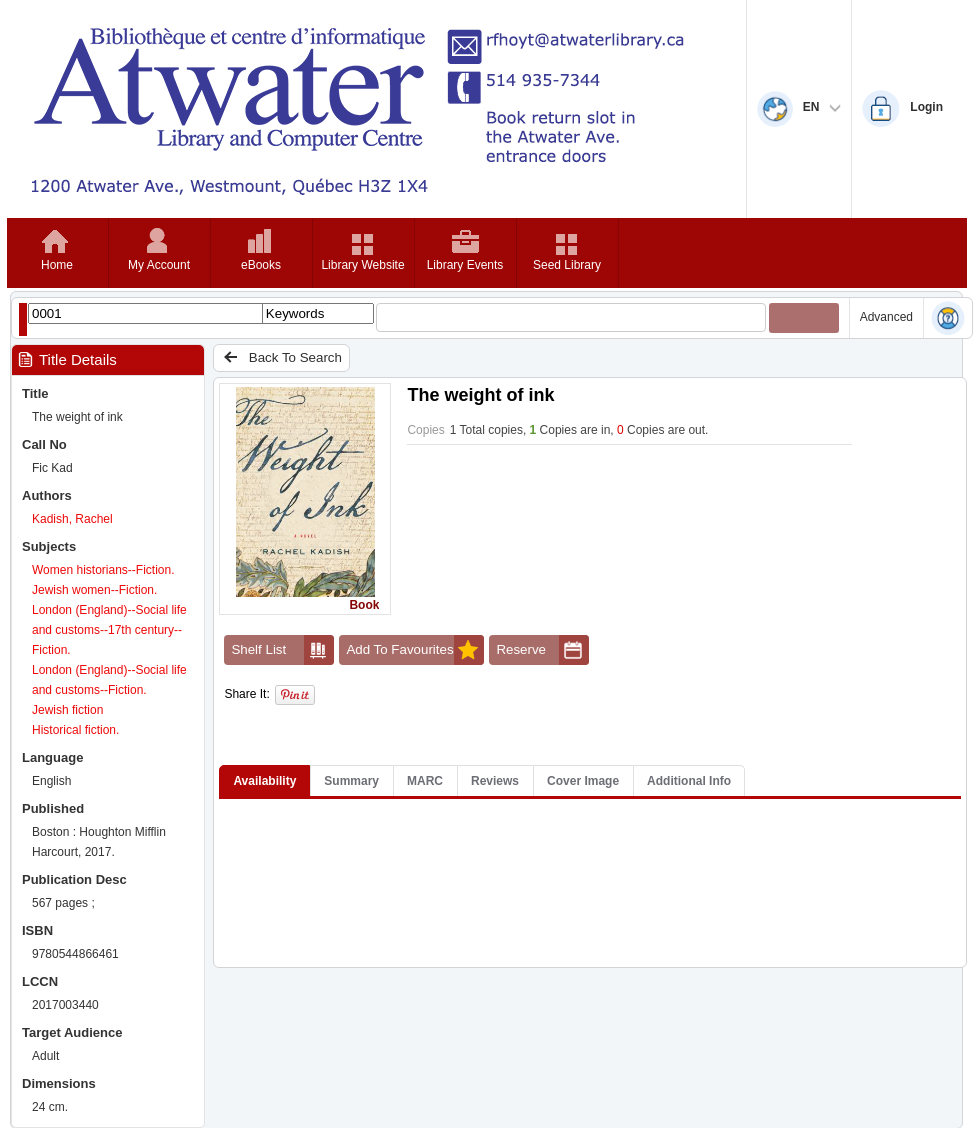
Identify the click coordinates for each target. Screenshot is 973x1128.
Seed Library (567, 265)
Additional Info (689, 781)
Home (57, 265)
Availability (264, 781)
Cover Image (583, 781)
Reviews (495, 781)
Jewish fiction (67, 710)
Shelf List (282, 650)
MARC (425, 781)
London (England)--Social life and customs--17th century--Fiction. (109, 630)
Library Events (465, 265)
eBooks (261, 265)
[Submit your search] (804, 318)
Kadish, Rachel (72, 519)
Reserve (542, 650)
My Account (159, 265)
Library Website (362, 265)
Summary (351, 781)
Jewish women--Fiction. (94, 590)
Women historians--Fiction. (103, 570)
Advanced (886, 317)
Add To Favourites (415, 650)
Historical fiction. (75, 730)
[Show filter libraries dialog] (23, 319)
